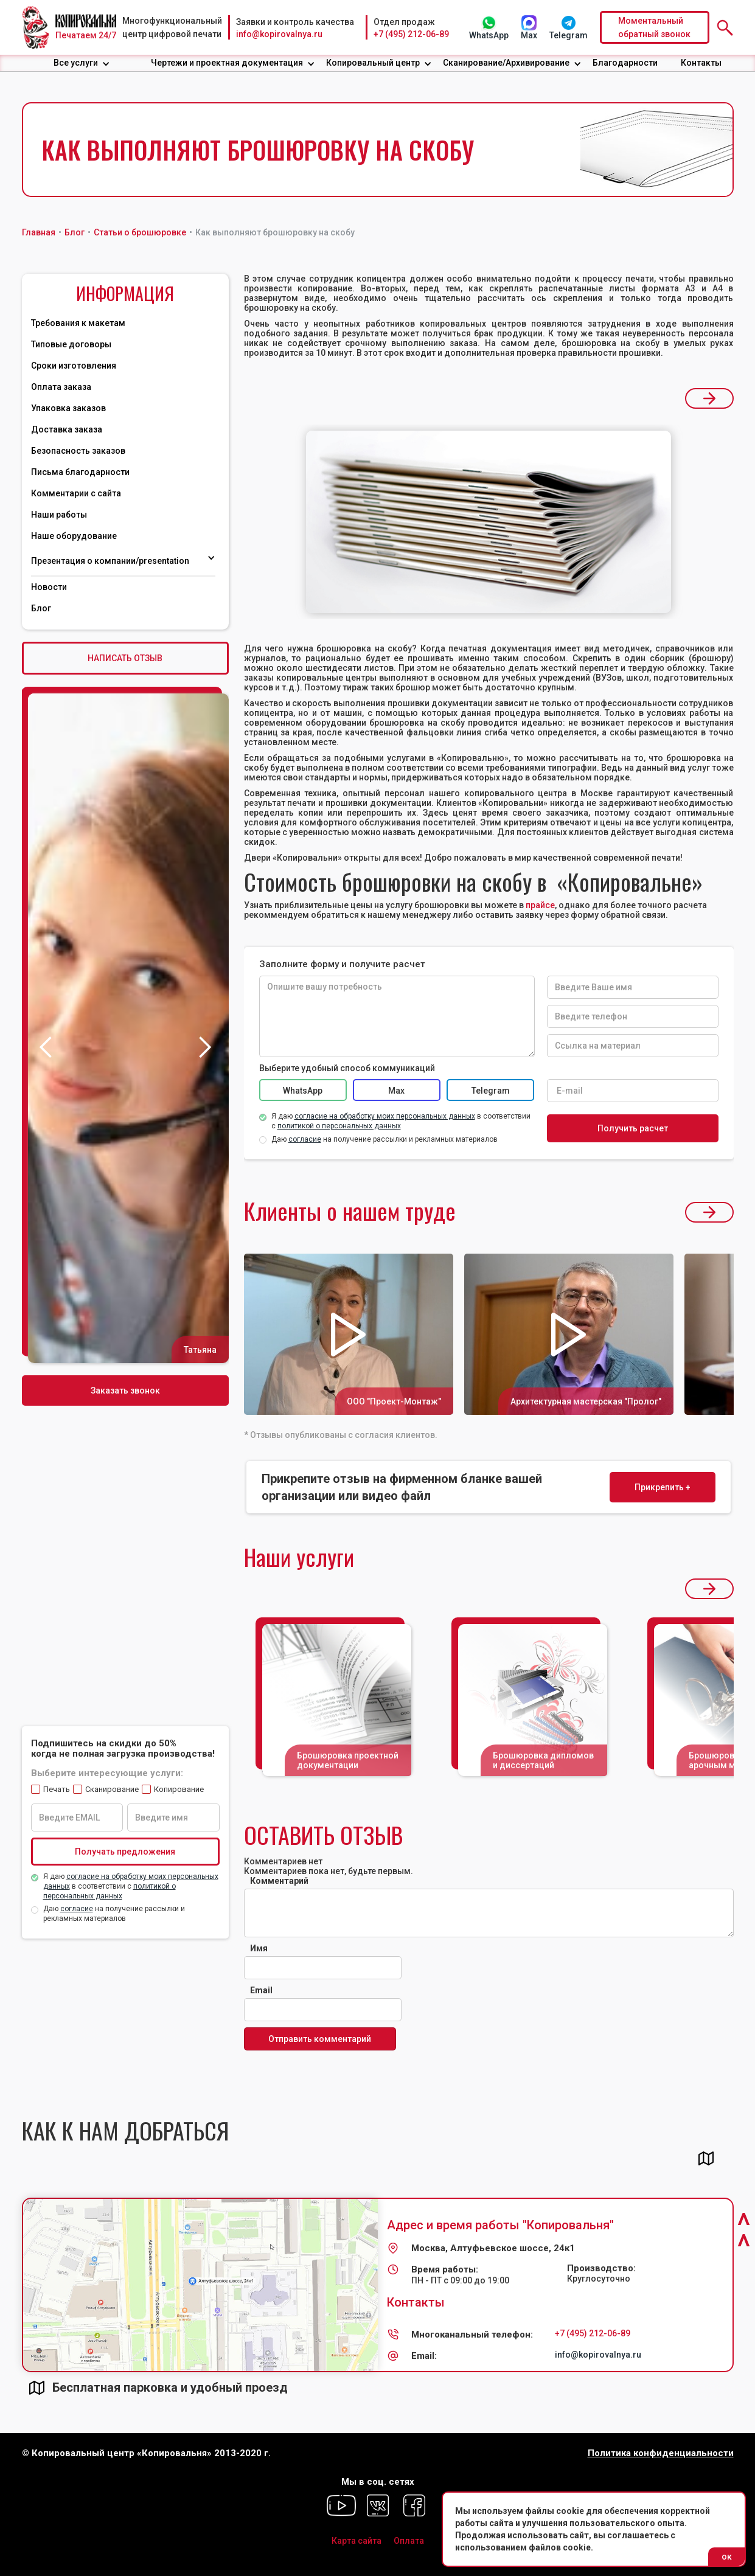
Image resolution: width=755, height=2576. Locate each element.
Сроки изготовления (73, 365)
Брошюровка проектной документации (347, 1760)
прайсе (540, 905)
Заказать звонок (125, 1390)
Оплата (409, 2541)
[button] (82, 63)
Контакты (701, 63)
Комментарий (279, 1881)
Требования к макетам (78, 323)
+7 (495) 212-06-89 (411, 34)
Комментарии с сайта (76, 493)
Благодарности (625, 63)
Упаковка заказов (68, 408)
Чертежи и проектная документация (227, 63)
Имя (259, 1948)
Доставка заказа (66, 429)
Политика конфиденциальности (661, 2453)
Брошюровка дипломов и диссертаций (543, 1760)
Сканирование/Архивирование (506, 63)
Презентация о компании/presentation (111, 561)
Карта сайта (356, 2541)
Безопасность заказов (78, 451)
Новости (49, 587)
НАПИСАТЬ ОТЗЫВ (125, 658)
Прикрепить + (663, 1487)
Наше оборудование (74, 536)
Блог (41, 608)
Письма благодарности (80, 472)
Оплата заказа (61, 387)
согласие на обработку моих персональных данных (384, 1116)
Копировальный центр (373, 63)
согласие (76, 1908)
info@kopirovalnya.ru (279, 34)
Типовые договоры (71, 344)
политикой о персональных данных (339, 1126)
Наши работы (59, 514)
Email (261, 1990)
